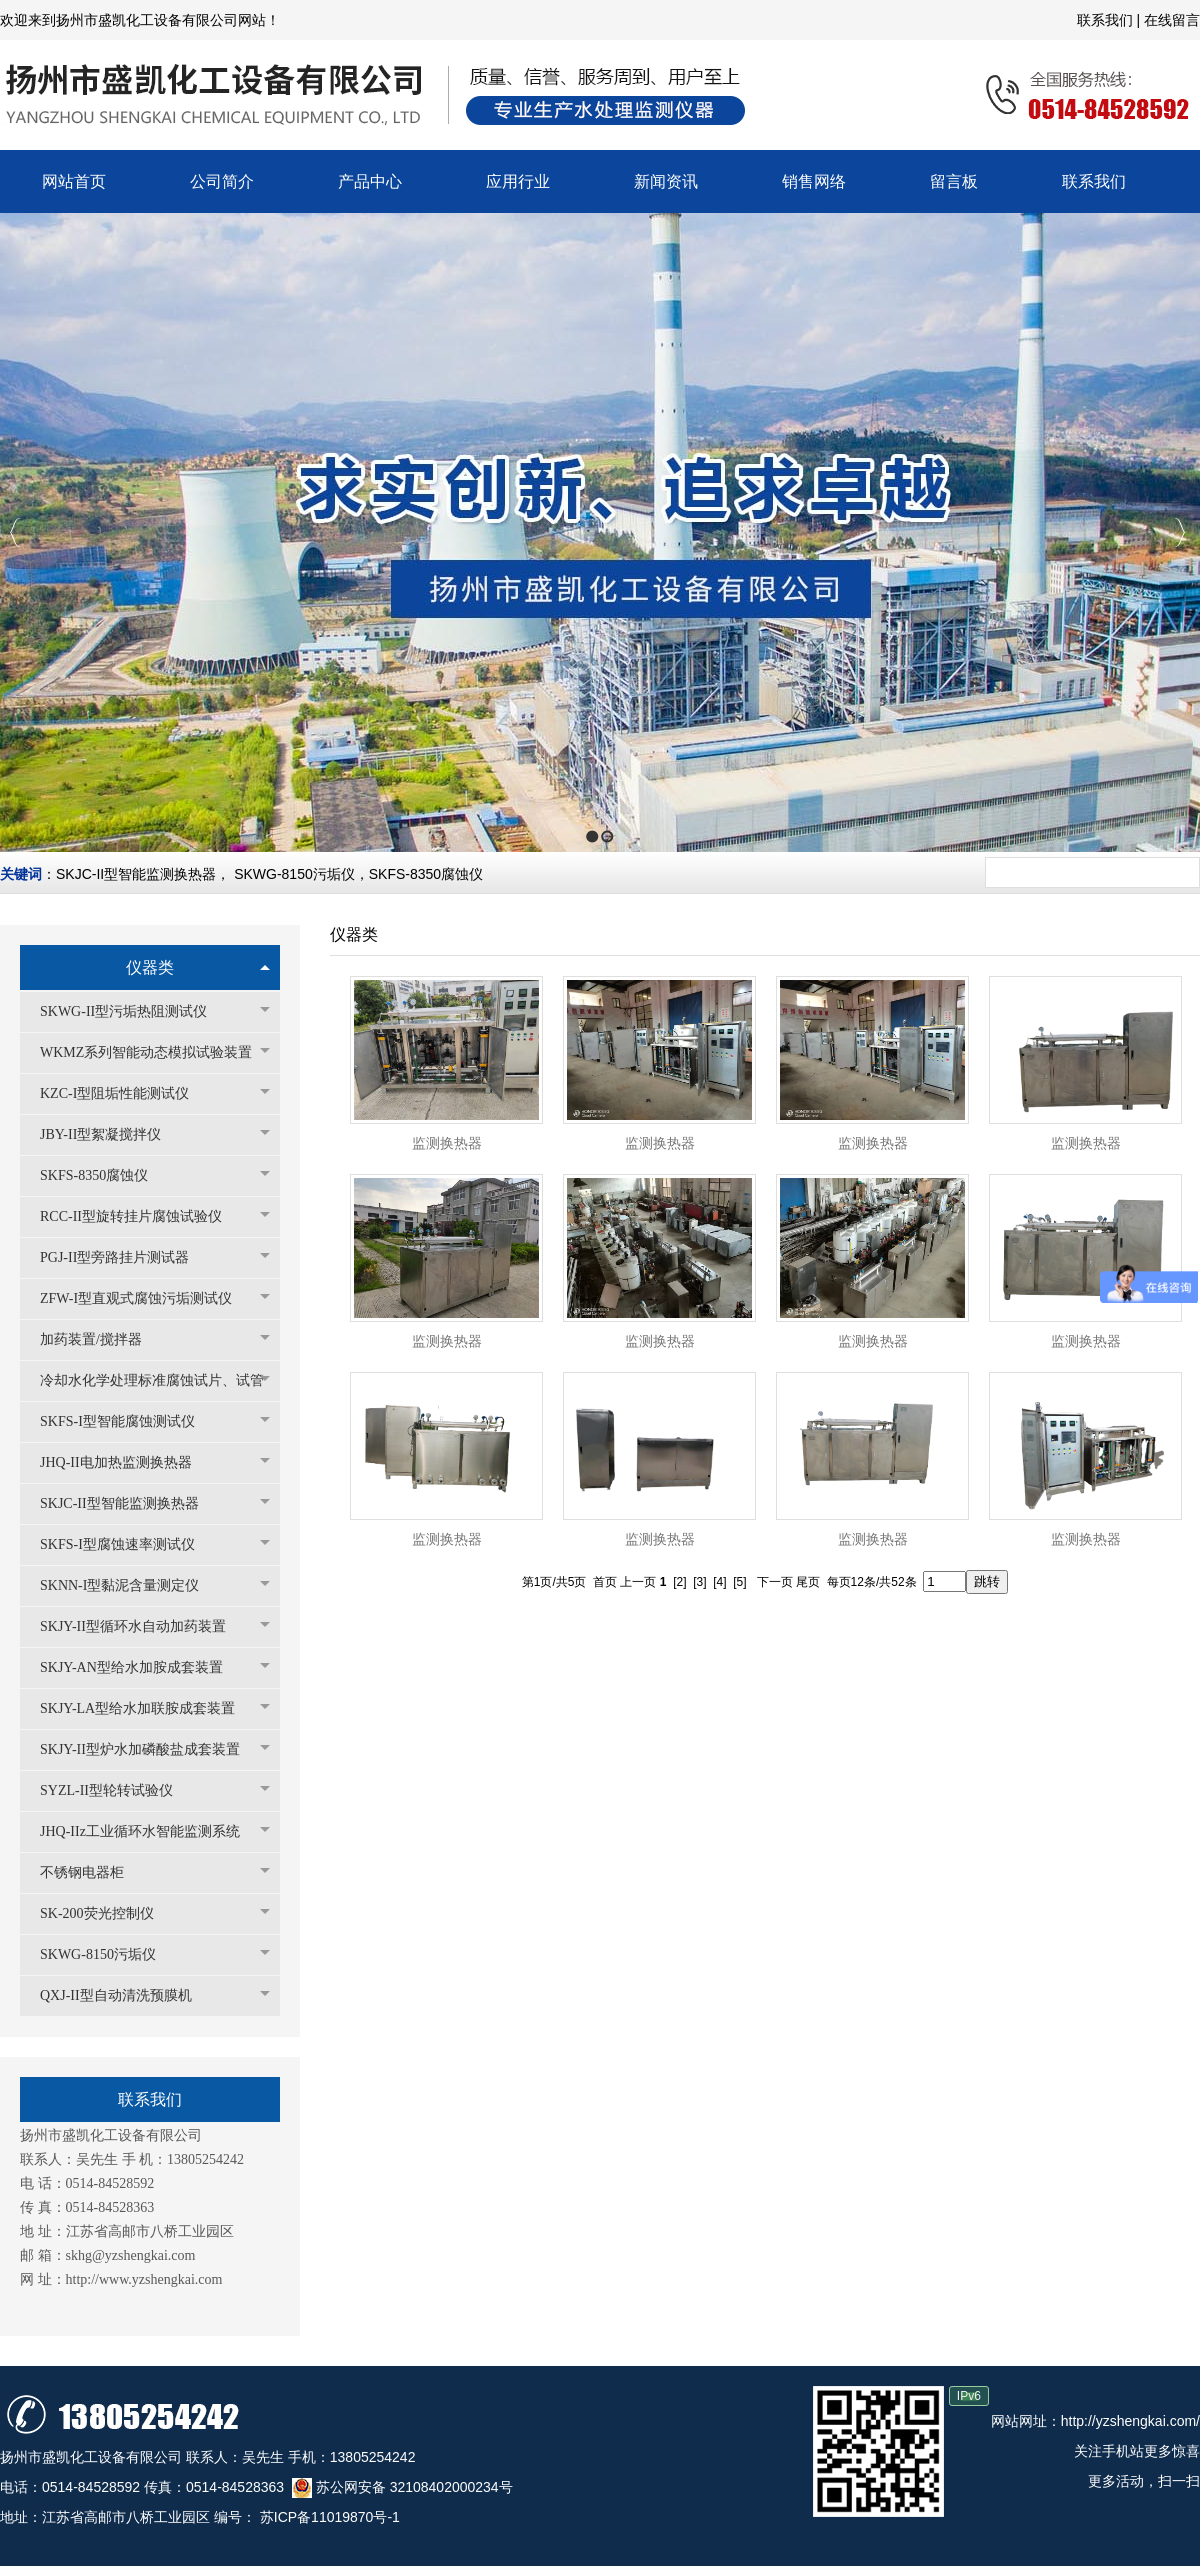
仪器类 (150, 967)
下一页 (775, 1582)
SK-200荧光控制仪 (107, 1913)
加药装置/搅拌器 (101, 1339)
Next (1179, 532)
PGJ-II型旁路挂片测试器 (124, 1257)
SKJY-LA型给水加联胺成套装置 (147, 1708)
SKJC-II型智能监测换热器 (136, 874)
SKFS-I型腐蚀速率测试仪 (127, 1544)
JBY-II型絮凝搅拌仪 (110, 1134)
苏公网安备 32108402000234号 (402, 2487)
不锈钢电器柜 (92, 1872)
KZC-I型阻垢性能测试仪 (124, 1093)
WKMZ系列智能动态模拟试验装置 (155, 1052)
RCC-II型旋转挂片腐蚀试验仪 (141, 1216)
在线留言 (1172, 20)
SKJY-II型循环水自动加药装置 (143, 1626)
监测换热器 (447, 1143)
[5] (739, 1582)
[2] (679, 1582)
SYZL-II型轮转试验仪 (116, 1790)
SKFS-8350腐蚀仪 (426, 874)
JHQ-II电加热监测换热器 (126, 1462)
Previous (15, 532)
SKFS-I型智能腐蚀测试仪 (127, 1421)
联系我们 (1107, 20)
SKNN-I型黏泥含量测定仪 (129, 1585)
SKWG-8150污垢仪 (294, 874)
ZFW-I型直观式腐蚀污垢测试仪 (146, 1298)
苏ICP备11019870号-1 (328, 2517)
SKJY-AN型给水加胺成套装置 (141, 1667)
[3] (699, 1582)
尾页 (808, 1582)
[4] (719, 1582)
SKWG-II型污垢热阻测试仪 (133, 1011)
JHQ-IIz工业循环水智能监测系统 (150, 1831)
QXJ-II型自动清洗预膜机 (126, 1995)
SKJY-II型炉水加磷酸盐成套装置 (150, 1749)
